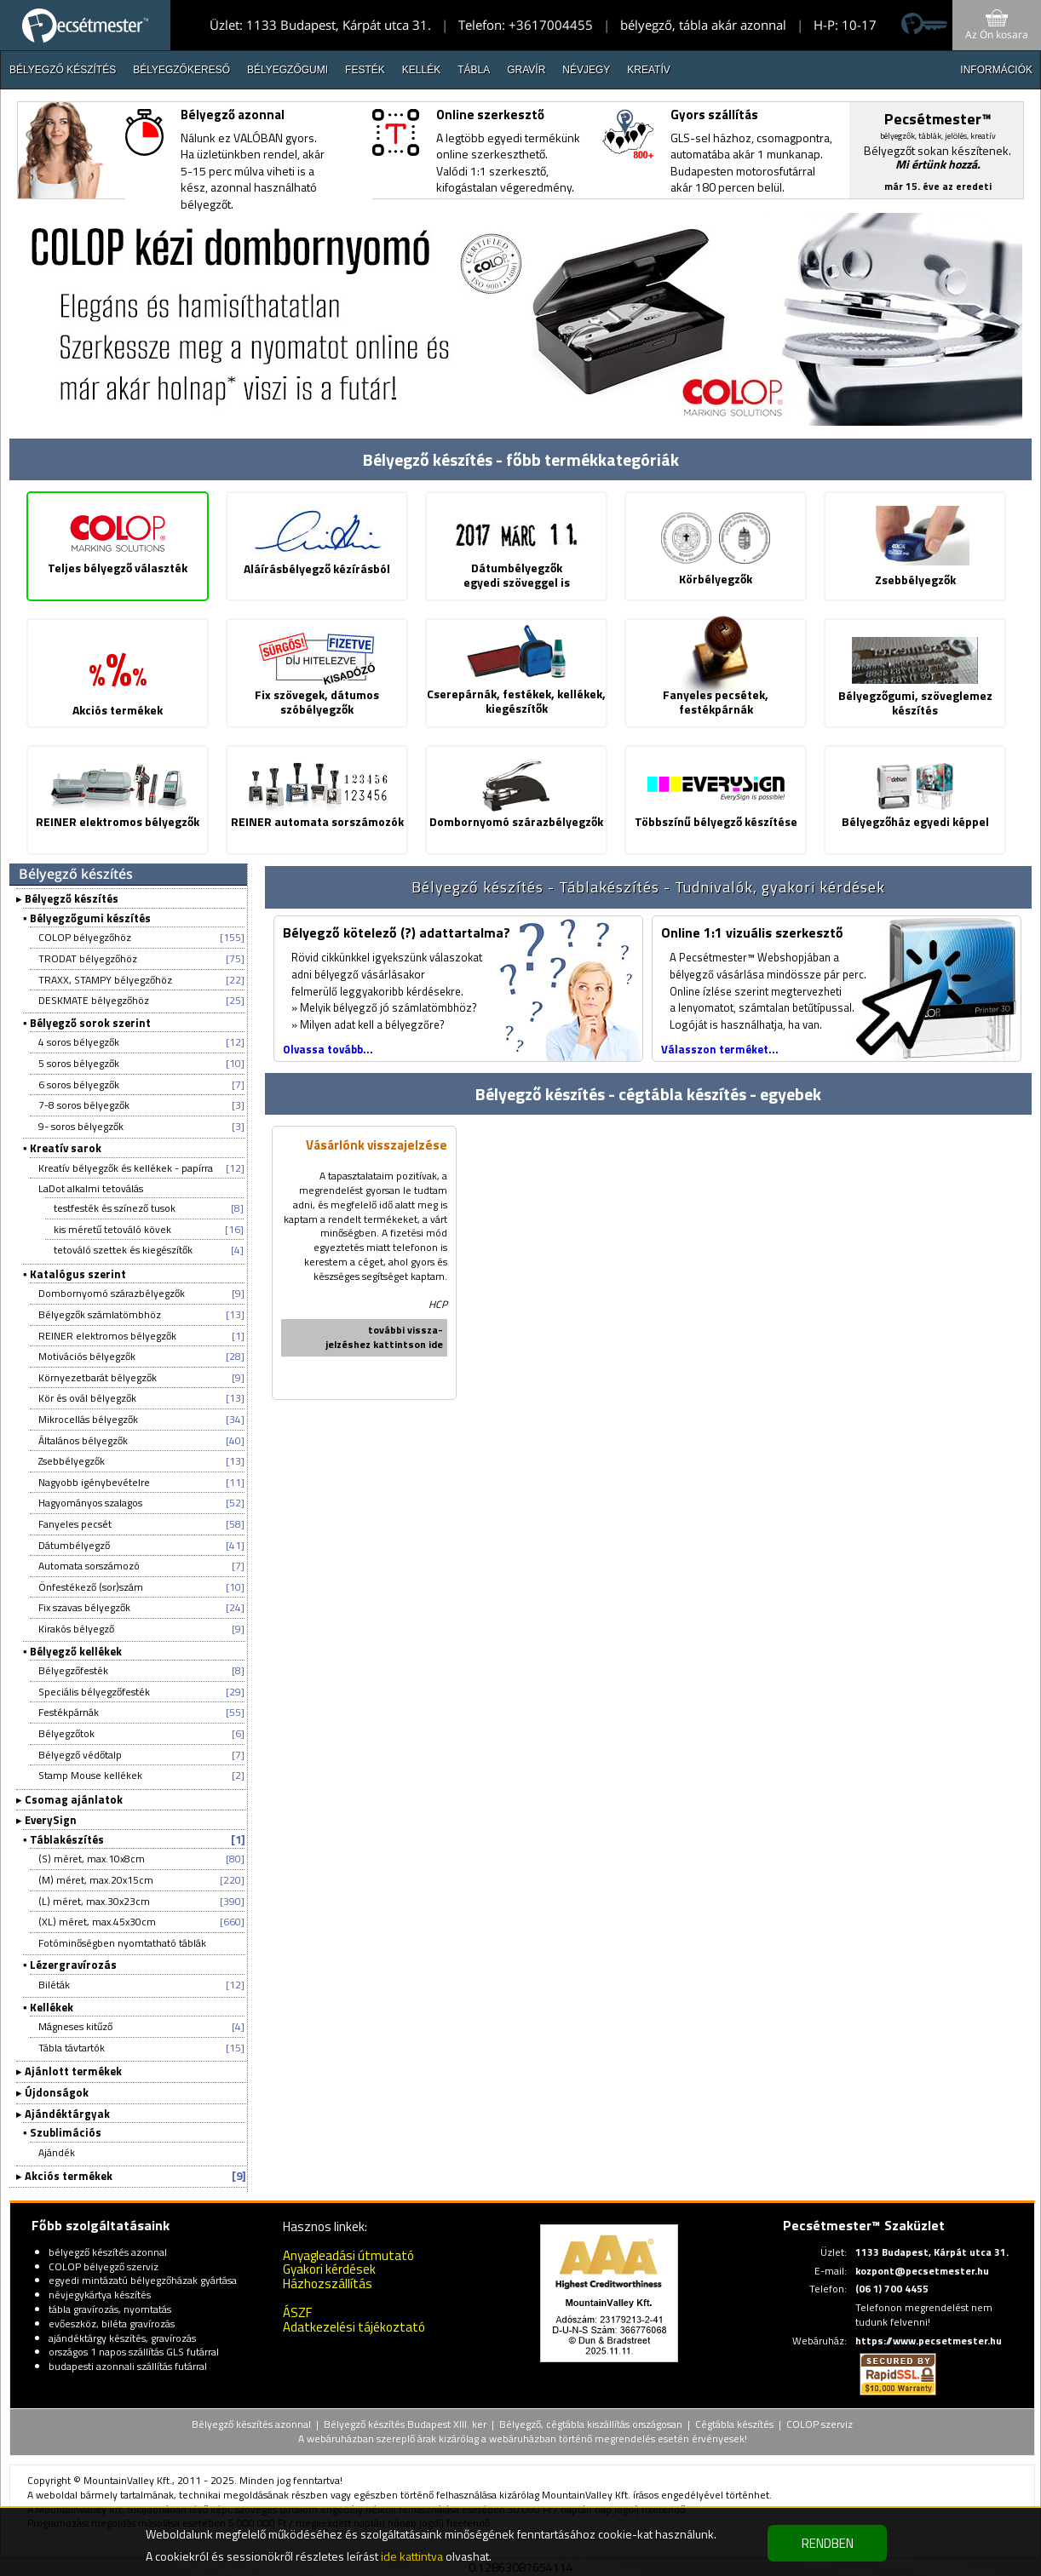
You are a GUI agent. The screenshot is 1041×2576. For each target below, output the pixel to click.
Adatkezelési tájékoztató (354, 2327)
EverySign (51, 1819)
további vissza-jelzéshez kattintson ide (384, 1337)
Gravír (526, 70)
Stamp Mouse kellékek (90, 1775)
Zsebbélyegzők (71, 1461)
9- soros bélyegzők (81, 1126)
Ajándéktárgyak (67, 2113)
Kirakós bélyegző (76, 1629)
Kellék (421, 70)
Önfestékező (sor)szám (90, 1587)
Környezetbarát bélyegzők (97, 1377)
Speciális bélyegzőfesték (94, 1692)
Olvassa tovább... (328, 1049)
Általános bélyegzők (83, 1440)
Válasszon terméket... (720, 1049)
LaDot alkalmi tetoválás (90, 1188)
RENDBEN (828, 2543)
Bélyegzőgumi (287, 70)
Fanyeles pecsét (75, 1524)
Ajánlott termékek (73, 2071)
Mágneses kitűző (75, 2026)
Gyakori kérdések (329, 2269)
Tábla (473, 70)
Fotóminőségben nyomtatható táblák (122, 1943)
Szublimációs (65, 2132)
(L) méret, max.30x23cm (94, 1901)
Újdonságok (57, 2092)
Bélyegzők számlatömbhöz (99, 1314)
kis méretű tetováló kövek (112, 1229)
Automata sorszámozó (89, 1566)
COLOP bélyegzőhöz (84, 937)
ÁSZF (297, 2312)
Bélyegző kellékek (76, 1651)
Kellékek (51, 2007)
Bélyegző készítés (62, 70)
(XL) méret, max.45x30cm (97, 1921)
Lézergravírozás (73, 1964)
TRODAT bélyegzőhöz (87, 958)
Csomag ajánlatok (74, 1799)
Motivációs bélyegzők (86, 1356)
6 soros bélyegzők (78, 1084)
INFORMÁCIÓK (996, 70)
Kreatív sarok (65, 1147)
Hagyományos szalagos (90, 1503)
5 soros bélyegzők (78, 1063)
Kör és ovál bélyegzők (87, 1398)
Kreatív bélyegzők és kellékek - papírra (125, 1168)
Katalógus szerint (78, 1273)
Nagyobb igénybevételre (94, 1482)
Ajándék (56, 2152)
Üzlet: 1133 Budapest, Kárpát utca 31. (320, 24)
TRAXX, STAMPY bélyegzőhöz (105, 980)
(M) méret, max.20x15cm (95, 1880)
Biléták (54, 1984)
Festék (365, 70)
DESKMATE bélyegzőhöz (93, 1000)
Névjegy (586, 70)
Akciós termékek (68, 2175)
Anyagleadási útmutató (348, 2255)
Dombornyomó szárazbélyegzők (111, 1293)
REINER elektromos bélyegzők (107, 1336)
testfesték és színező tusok (114, 1208)
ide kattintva (412, 2556)
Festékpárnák (68, 1712)
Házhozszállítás (327, 2283)
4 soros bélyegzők (78, 1042)
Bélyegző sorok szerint (90, 1022)
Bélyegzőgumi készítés (90, 918)
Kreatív (648, 70)
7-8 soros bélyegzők (83, 1105)
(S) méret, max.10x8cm (91, 1858)
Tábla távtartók (71, 2048)
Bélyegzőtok (66, 1733)
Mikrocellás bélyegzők (88, 1419)
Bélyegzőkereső (181, 70)
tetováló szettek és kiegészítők (123, 1250)
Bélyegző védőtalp (80, 1755)
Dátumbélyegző (74, 1545)
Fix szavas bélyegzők (84, 1607)
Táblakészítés (67, 1839)
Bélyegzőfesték (73, 1670)
